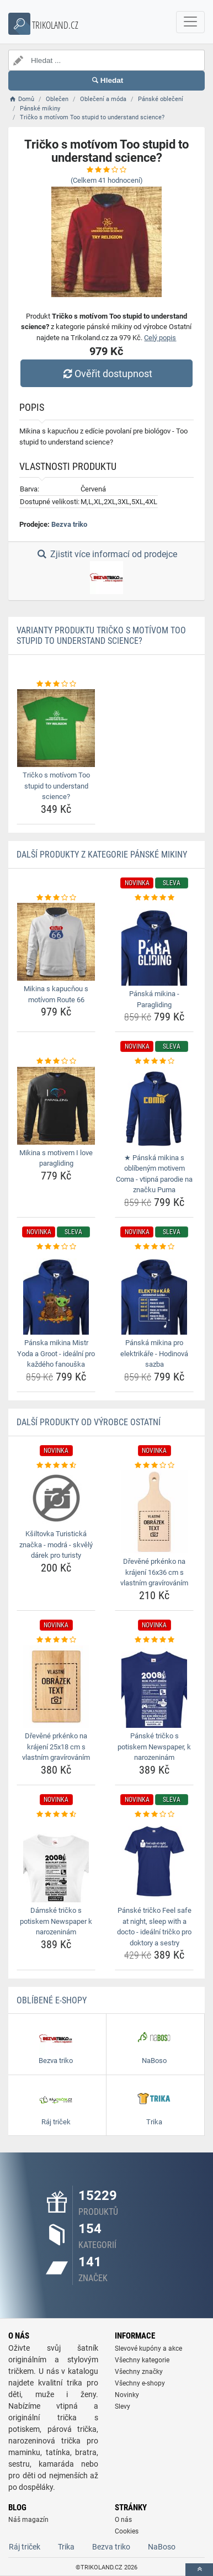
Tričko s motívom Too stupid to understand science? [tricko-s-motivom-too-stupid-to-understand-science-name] (56, 786)
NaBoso (161, 2546)
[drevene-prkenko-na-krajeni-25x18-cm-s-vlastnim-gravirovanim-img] (56, 1686)
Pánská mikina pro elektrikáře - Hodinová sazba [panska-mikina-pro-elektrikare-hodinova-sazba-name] (154, 1353)
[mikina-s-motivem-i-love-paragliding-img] (56, 1106)
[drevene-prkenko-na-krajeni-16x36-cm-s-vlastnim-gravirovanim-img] (154, 1512)
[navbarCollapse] (190, 22)
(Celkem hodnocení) (107, 180)
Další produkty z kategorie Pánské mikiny (102, 854)
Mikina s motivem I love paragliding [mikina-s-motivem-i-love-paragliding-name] (56, 1158)
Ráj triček (24, 2546)
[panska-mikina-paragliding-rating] (154, 897)
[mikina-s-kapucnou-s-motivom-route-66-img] (56, 942)
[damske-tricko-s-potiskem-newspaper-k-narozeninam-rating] (56, 1814)
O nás (123, 2520)
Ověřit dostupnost (106, 373)
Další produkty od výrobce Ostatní (89, 1422)
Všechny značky (139, 2372)
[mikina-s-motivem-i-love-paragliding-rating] (56, 1061)
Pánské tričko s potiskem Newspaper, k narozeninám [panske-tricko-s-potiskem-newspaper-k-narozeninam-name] (154, 1747)
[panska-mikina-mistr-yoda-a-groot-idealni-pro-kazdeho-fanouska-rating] (56, 1246)
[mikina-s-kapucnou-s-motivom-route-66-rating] (56, 897)
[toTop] (199, 2569)
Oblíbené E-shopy (52, 2000)
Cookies (127, 2531)
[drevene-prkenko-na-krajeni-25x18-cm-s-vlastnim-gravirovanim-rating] (56, 1640)
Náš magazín (28, 2520)
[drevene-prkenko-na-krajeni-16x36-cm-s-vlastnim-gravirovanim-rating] (154, 1465)
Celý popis (160, 338)
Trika (66, 2546)
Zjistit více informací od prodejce (106, 571)
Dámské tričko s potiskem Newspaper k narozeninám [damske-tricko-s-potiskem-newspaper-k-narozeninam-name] (56, 1921)
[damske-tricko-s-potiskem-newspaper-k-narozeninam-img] (56, 1860)
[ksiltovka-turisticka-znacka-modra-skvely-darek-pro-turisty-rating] (56, 1465)
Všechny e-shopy (140, 2383)
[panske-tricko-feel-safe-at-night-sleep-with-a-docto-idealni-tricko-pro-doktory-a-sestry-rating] (154, 1814)
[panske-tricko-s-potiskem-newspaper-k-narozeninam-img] (154, 1686)
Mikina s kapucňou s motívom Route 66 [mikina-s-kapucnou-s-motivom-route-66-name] (56, 994)
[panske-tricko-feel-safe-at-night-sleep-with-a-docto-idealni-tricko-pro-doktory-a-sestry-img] (154, 1860)
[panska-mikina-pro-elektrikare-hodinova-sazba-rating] (154, 1246)
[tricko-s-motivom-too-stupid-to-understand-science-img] (56, 728)
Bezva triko (69, 524)
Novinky (127, 2395)
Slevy (122, 2406)
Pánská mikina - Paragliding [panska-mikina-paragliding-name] (154, 999)
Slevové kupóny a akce (148, 2348)
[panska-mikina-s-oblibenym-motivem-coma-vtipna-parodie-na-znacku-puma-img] (154, 1108)
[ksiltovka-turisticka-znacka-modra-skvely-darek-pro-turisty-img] (56, 1498)
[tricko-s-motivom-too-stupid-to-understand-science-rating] (56, 684)
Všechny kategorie (142, 2360)
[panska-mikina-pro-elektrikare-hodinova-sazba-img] (154, 1293)
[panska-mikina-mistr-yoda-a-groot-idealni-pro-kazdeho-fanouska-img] (56, 1293)
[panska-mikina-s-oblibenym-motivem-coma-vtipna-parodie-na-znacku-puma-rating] (154, 1061)
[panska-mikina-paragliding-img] (154, 944)
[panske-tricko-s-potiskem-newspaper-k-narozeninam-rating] (154, 1640)
